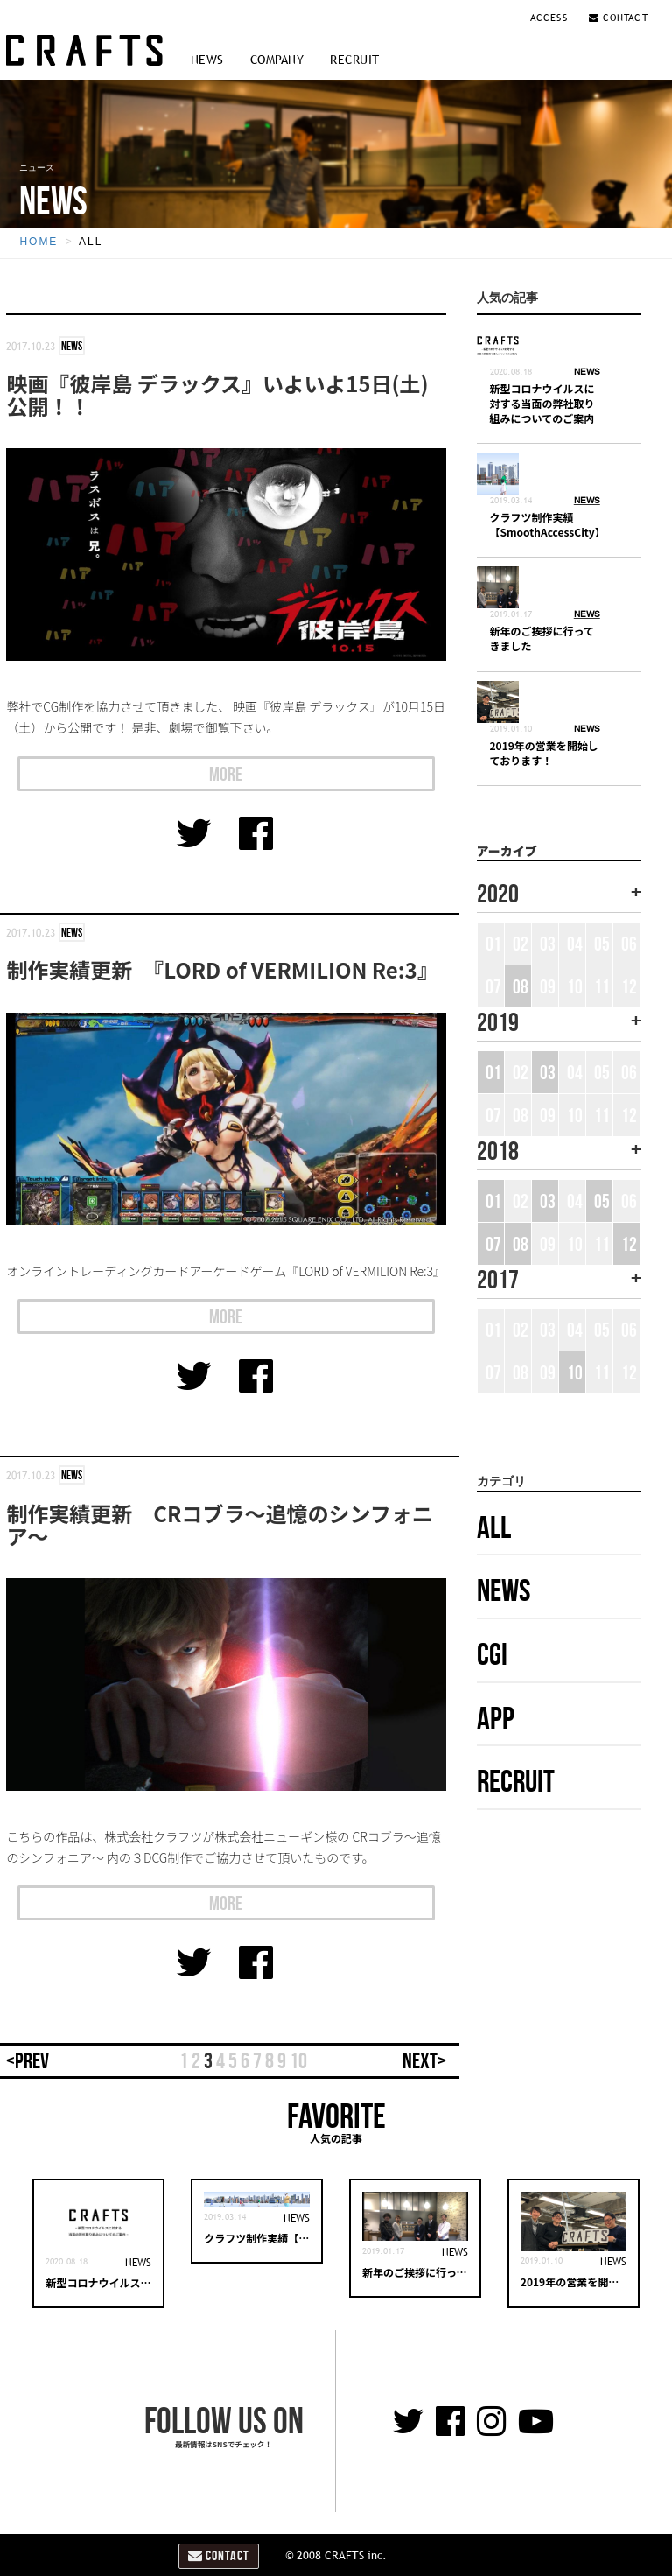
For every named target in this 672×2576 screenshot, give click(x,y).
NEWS (207, 59)
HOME (38, 241)
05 (602, 1200)
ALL (90, 241)
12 (629, 1243)
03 (548, 1072)
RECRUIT (355, 59)
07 (493, 1243)
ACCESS (550, 18)
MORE (225, 773)
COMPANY (277, 59)
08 (520, 986)
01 (493, 1072)
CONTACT (618, 18)
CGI (492, 1654)
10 (298, 2061)
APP (495, 1718)
